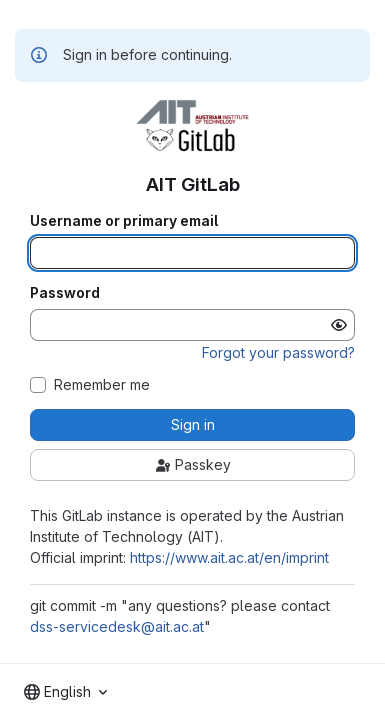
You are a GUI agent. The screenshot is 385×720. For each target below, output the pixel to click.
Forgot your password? (278, 352)
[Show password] (339, 325)
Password (65, 293)
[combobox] (65, 692)
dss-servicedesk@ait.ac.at (117, 626)
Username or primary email (124, 221)
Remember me (102, 385)
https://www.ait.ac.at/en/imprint (229, 557)
